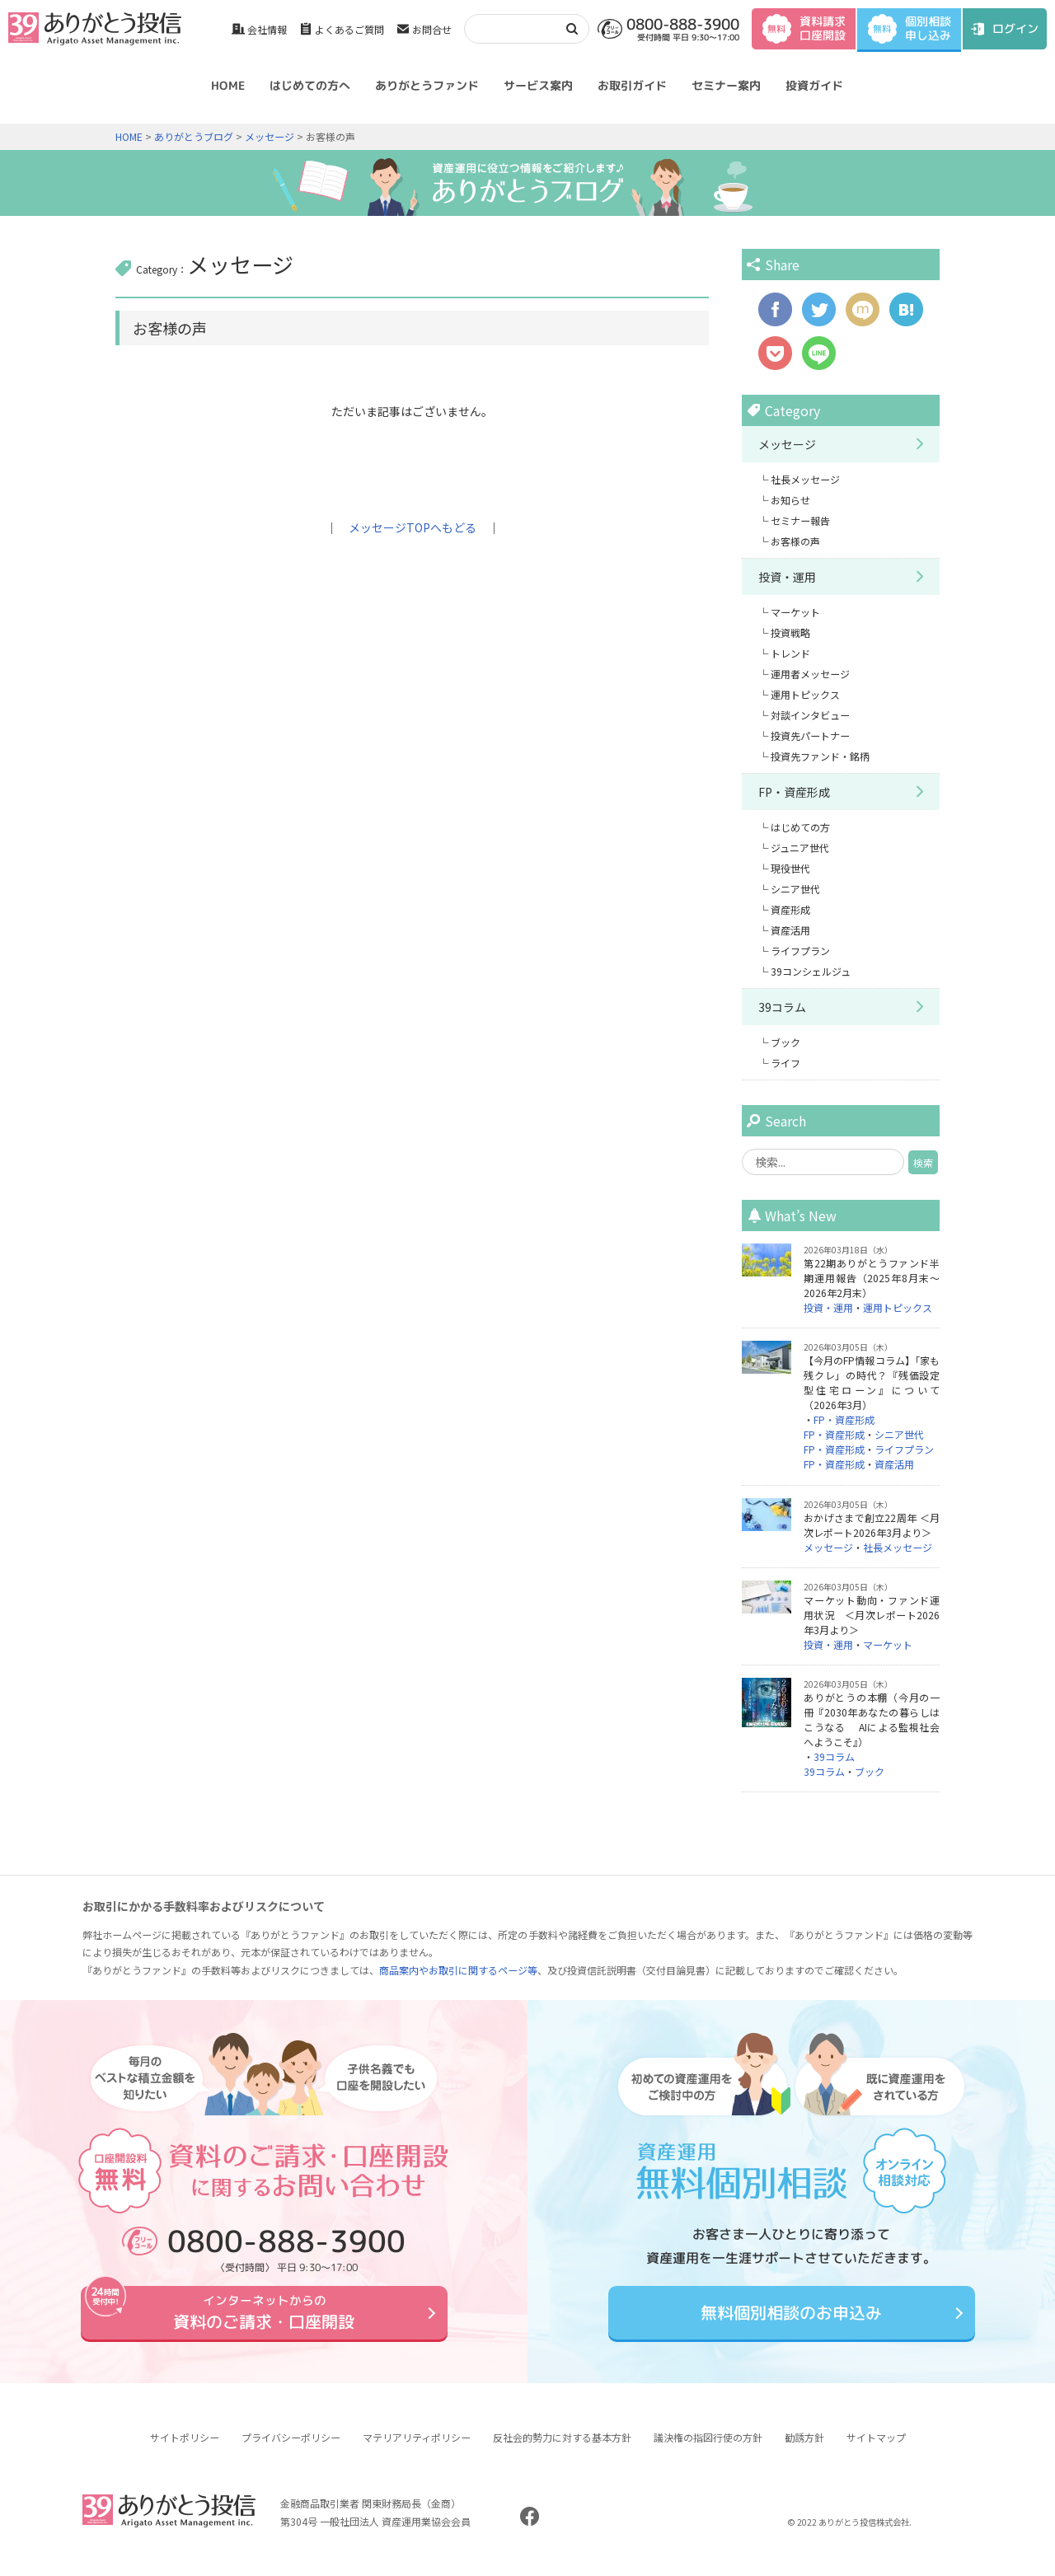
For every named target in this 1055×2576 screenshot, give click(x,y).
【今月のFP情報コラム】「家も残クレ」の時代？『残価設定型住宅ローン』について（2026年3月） (872, 1382)
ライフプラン (800, 951)
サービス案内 (538, 85)
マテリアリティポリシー (417, 2450)
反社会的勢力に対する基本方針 (562, 2450)
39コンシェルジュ (811, 971)
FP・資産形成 (794, 792)
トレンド (790, 653)
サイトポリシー (184, 2450)
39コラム (782, 1007)
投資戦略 (790, 632)
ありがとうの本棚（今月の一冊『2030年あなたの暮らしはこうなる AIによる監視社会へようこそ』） (872, 1719)
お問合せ (432, 29)
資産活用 (790, 930)
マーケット (795, 612)
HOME (228, 85)
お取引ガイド (632, 85)
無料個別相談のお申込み (791, 2318)
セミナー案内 (726, 85)
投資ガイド (814, 85)
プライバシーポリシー (290, 2450)
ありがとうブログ (193, 136)
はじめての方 (800, 827)
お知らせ (790, 500)
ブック (785, 1042)
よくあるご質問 (349, 29)
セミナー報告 (800, 520)
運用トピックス (805, 694)
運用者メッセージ (810, 674)
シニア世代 (795, 889)
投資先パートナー (810, 735)
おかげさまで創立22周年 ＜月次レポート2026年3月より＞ (872, 1524)
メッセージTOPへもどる (412, 527)
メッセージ (269, 136)
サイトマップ (876, 2450)
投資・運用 (787, 577)
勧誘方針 (804, 2450)
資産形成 (790, 909)
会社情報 (267, 29)
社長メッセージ (805, 479)
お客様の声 (795, 541)
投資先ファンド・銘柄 (820, 756)
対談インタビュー (810, 715)
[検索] (510, 28)
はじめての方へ (310, 85)
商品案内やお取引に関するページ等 (458, 1970)
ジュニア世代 (800, 848)
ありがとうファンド (427, 85)
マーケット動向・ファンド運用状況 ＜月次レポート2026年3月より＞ (872, 1615)
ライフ (785, 1063)
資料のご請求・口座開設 (263, 2318)
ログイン (1015, 28)
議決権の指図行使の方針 (708, 2450)
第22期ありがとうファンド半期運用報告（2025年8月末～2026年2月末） (872, 1278)
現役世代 (790, 868)
